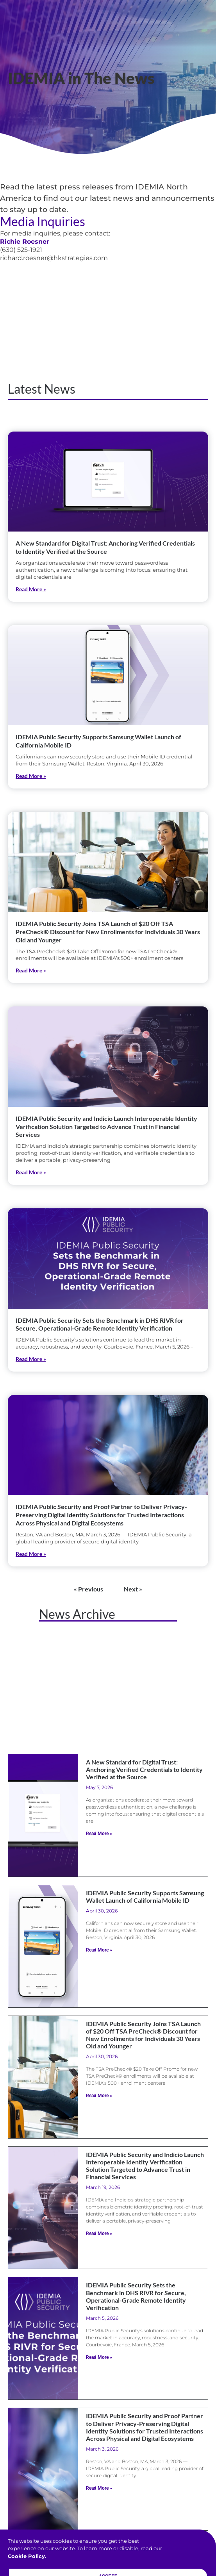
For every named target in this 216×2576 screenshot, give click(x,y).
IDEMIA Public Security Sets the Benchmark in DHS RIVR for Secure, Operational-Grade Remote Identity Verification (100, 1324)
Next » (133, 1589)
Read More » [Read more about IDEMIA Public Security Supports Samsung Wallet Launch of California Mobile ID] (31, 775)
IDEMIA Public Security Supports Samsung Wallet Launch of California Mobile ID (145, 1896)
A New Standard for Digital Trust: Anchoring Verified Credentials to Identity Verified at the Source (105, 547)
